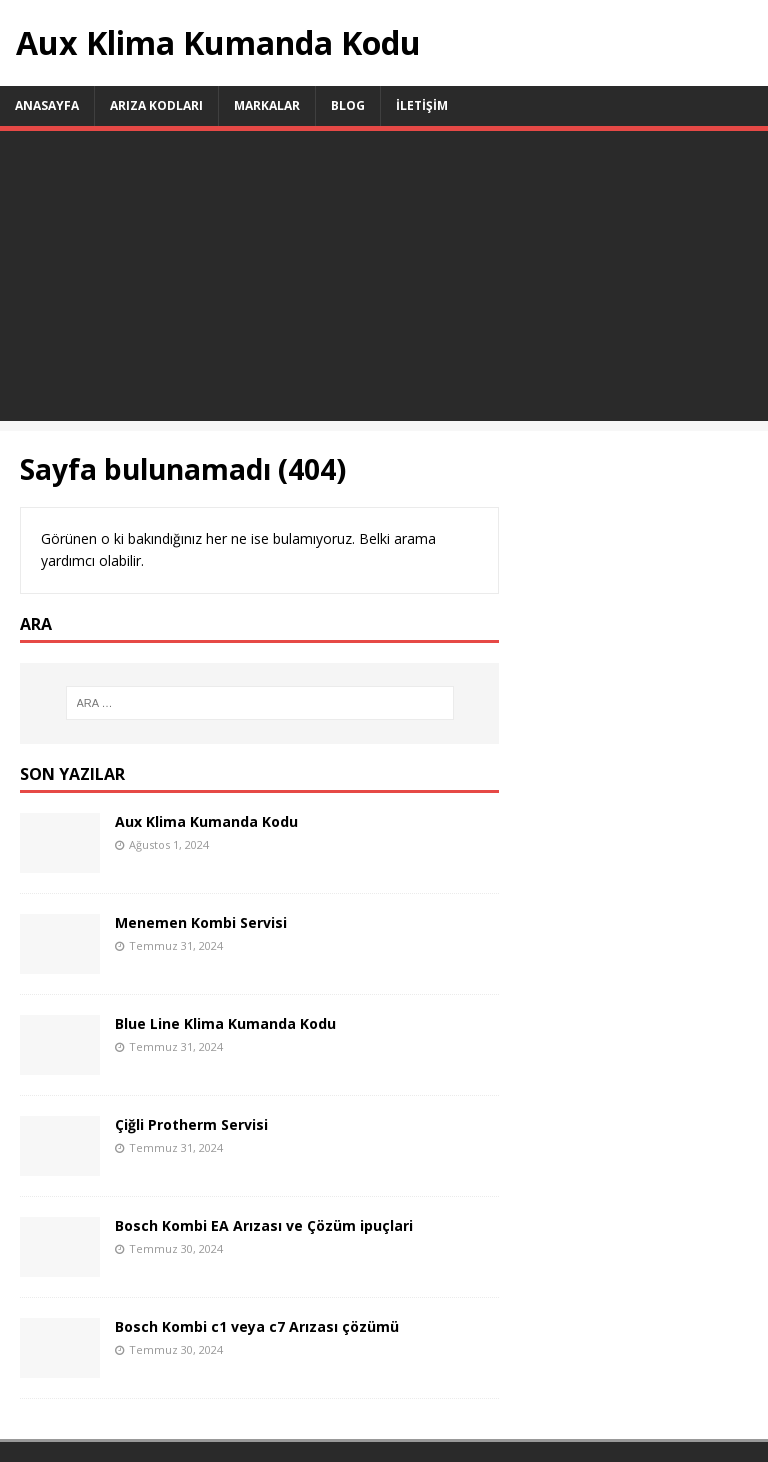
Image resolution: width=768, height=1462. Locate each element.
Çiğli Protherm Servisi (191, 1124)
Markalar (267, 105)
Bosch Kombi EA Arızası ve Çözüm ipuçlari (264, 1225)
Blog (348, 105)
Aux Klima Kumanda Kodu (206, 821)
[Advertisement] (384, 281)
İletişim (422, 105)
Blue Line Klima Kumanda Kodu (225, 1023)
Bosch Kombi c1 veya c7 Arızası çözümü (257, 1326)
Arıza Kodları (156, 105)
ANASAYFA (47, 105)
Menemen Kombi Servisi (201, 922)
